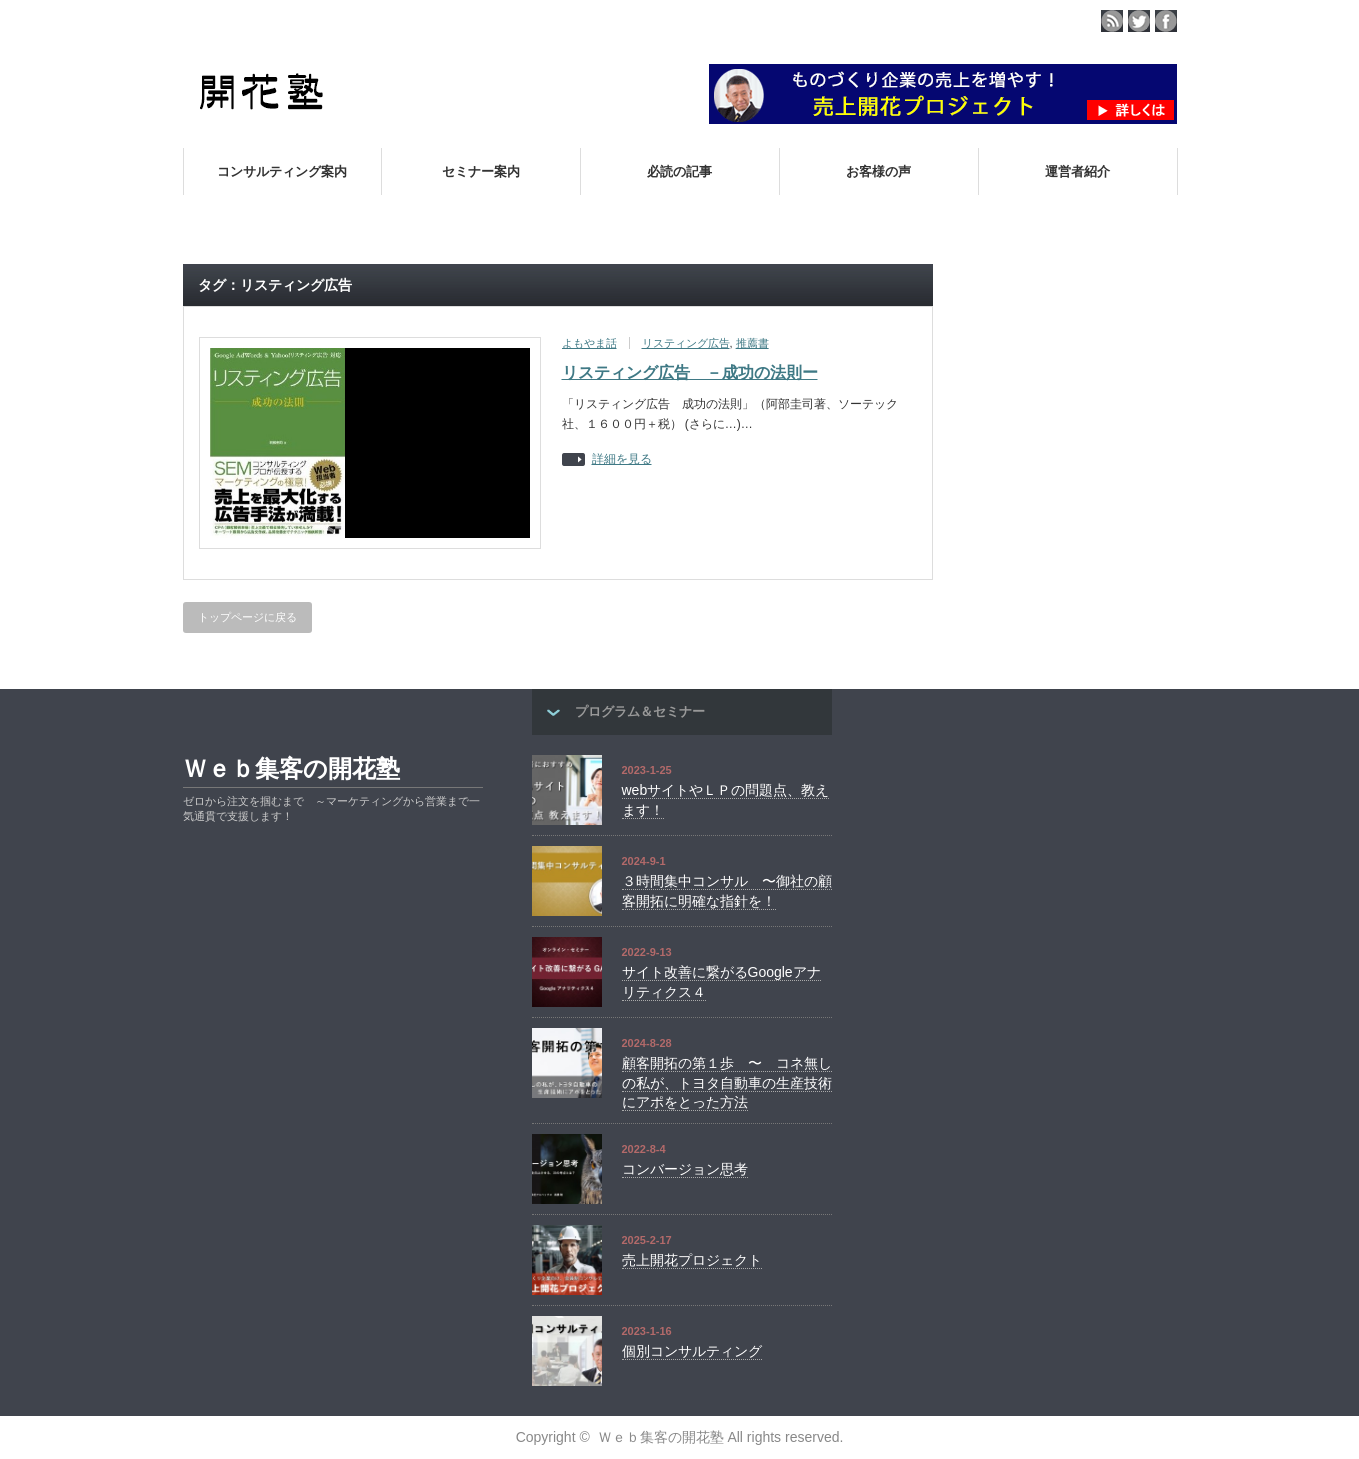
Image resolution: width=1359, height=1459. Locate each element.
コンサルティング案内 (282, 171)
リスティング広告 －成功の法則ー (690, 372)
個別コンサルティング (692, 1351)
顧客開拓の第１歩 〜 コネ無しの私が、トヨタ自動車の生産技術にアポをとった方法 (727, 1082)
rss (1112, 21)
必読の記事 (679, 171)
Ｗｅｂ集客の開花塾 (291, 768)
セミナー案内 (481, 171)
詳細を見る (622, 459)
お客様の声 (878, 171)
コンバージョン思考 (685, 1169)
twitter (1139, 21)
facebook (1166, 21)
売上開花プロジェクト (692, 1260)
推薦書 (752, 343)
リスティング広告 (686, 343)
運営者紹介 (1077, 171)
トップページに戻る (247, 617)
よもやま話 (589, 343)
